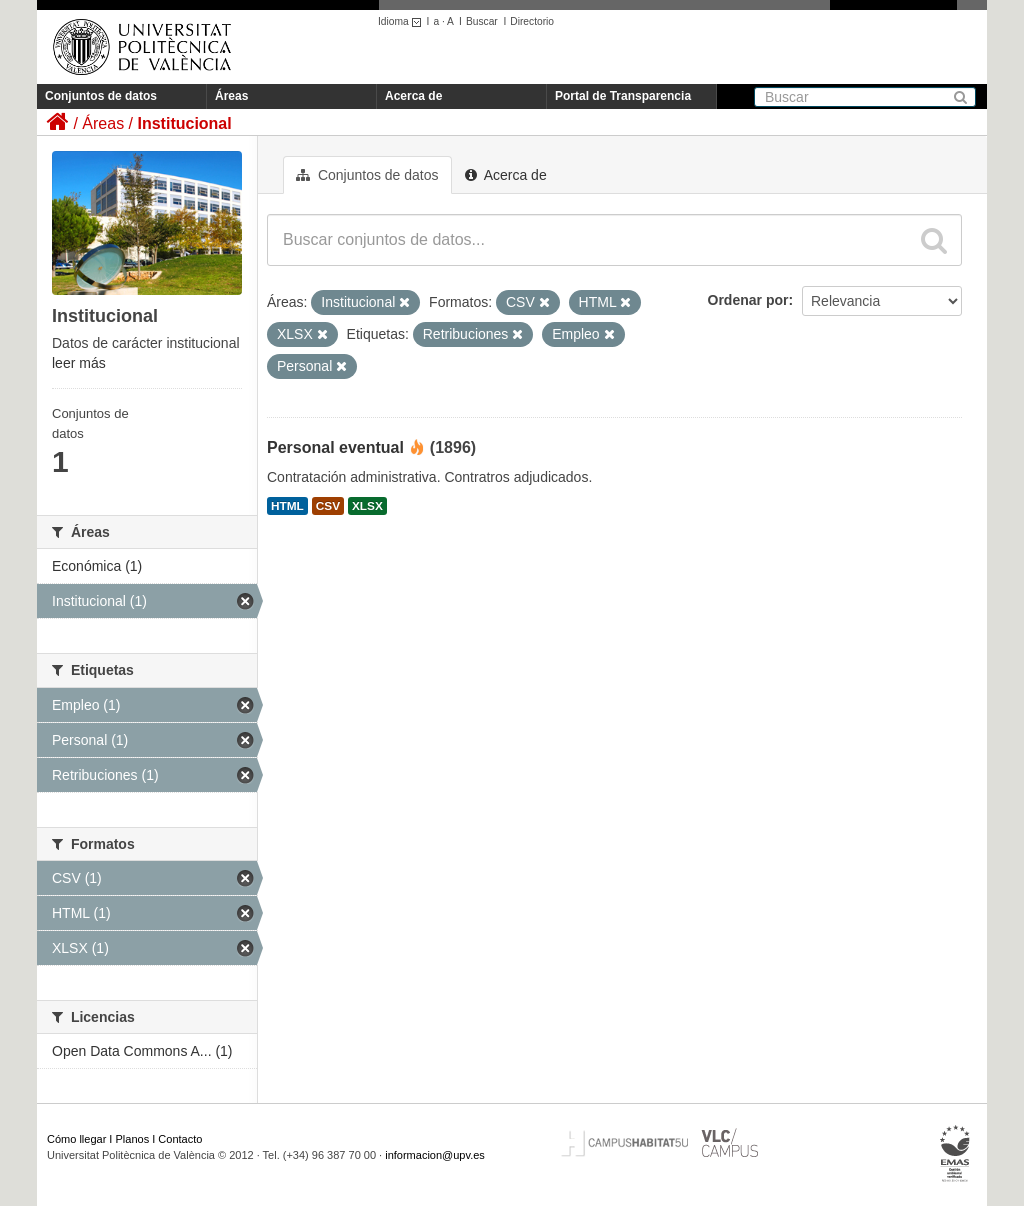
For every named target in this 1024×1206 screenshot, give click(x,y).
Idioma (402, 21)
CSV (328, 506)
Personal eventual (335, 447)
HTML (287, 506)
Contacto (180, 1139)
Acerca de (413, 96)
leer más (79, 363)
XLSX (367, 506)
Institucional (184, 123)
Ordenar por (748, 300)
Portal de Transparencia (623, 96)
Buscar (482, 21)
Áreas (231, 96)
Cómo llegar (76, 1139)
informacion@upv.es (435, 1155)
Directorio (532, 21)
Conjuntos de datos (101, 96)
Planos (133, 1139)
